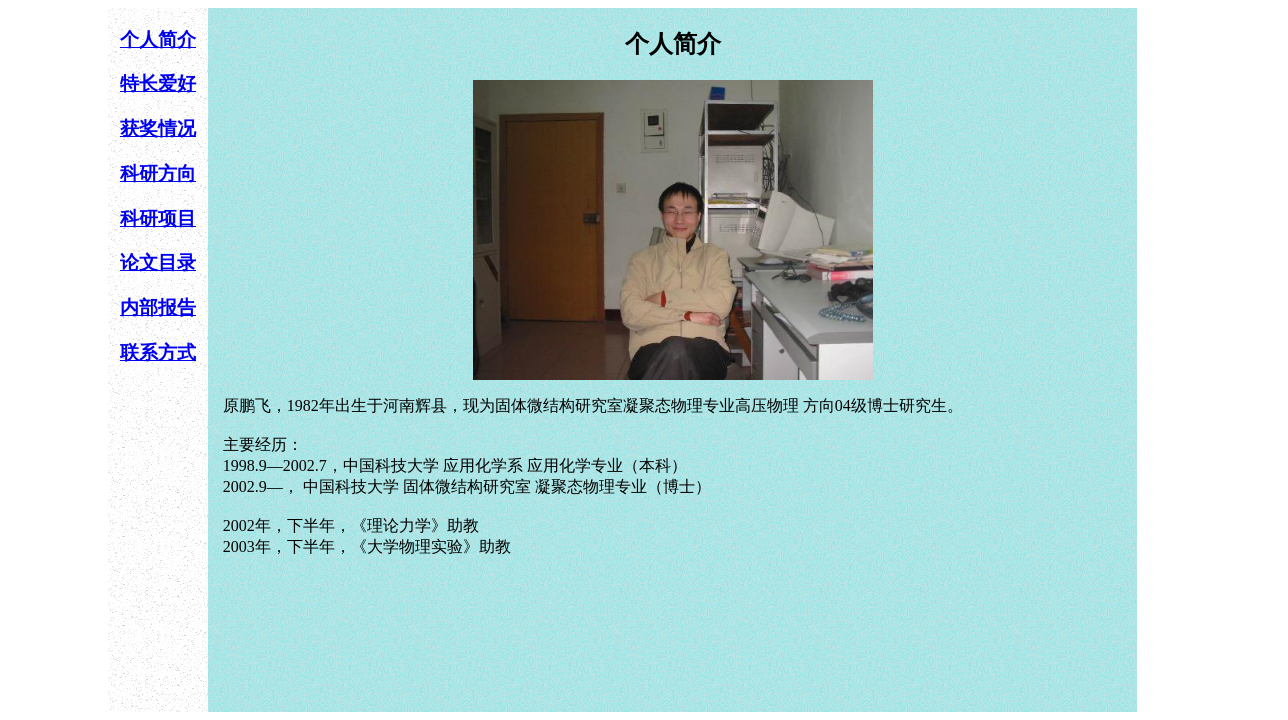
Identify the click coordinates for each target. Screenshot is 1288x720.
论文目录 (158, 262)
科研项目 (158, 218)
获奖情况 (158, 128)
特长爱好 (158, 83)
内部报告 (158, 307)
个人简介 (158, 39)
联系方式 (158, 352)
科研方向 (158, 173)
